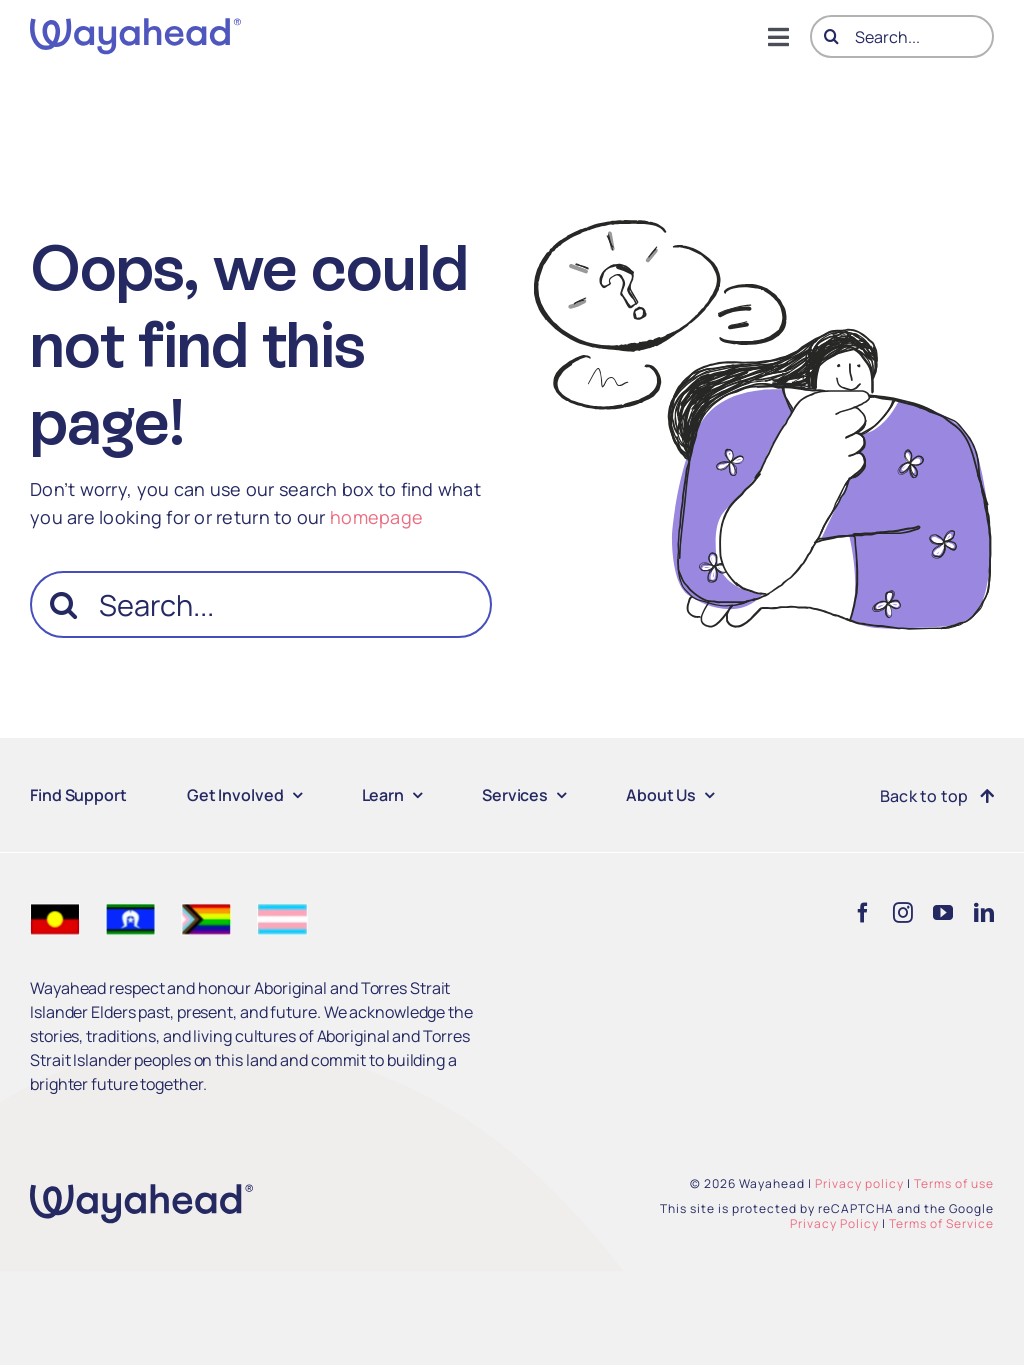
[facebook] (863, 913)
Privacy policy (859, 1183)
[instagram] (903, 913)
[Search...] (902, 36)
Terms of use (954, 1183)
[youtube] (943, 913)
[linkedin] (984, 913)
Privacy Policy (834, 1223)
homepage (376, 517)
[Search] (831, 36)
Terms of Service (941, 1223)
